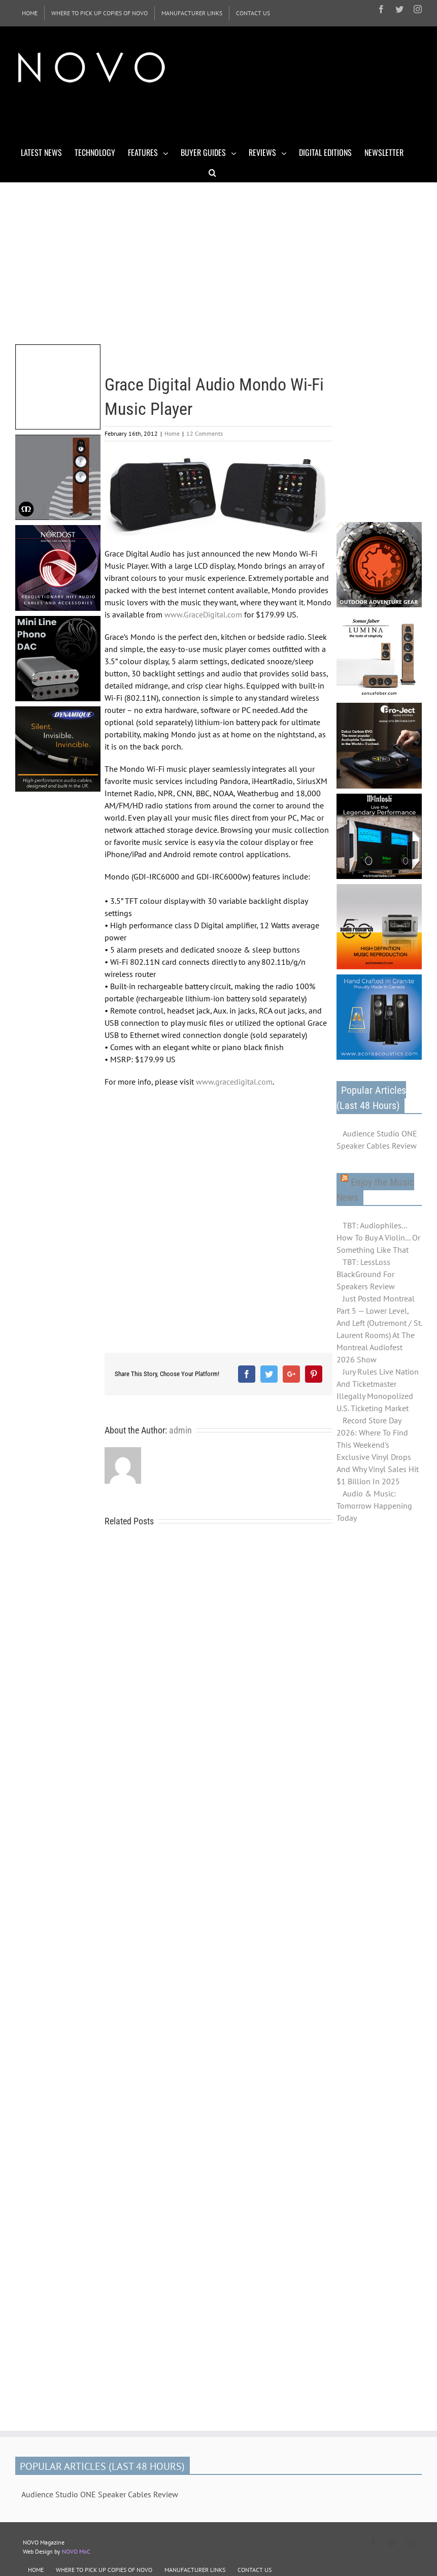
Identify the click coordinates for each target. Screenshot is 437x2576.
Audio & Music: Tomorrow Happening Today (374, 1505)
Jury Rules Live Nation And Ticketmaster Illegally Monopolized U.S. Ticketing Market (378, 1389)
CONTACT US (255, 2569)
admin (180, 1430)
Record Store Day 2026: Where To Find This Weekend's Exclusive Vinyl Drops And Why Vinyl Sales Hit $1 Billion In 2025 (378, 1450)
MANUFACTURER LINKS (194, 2569)
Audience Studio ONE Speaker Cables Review (377, 1139)
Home (172, 433)
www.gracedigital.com (234, 1082)
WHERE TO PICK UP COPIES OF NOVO (104, 2569)
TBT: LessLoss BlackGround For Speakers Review (366, 1274)
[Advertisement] (200, 116)
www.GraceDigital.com (203, 614)
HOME (36, 2569)
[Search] (212, 172)
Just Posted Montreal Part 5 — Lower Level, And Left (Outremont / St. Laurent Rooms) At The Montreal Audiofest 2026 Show (379, 1328)
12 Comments (204, 433)
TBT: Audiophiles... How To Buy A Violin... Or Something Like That (378, 1237)
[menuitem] (29, 13)
